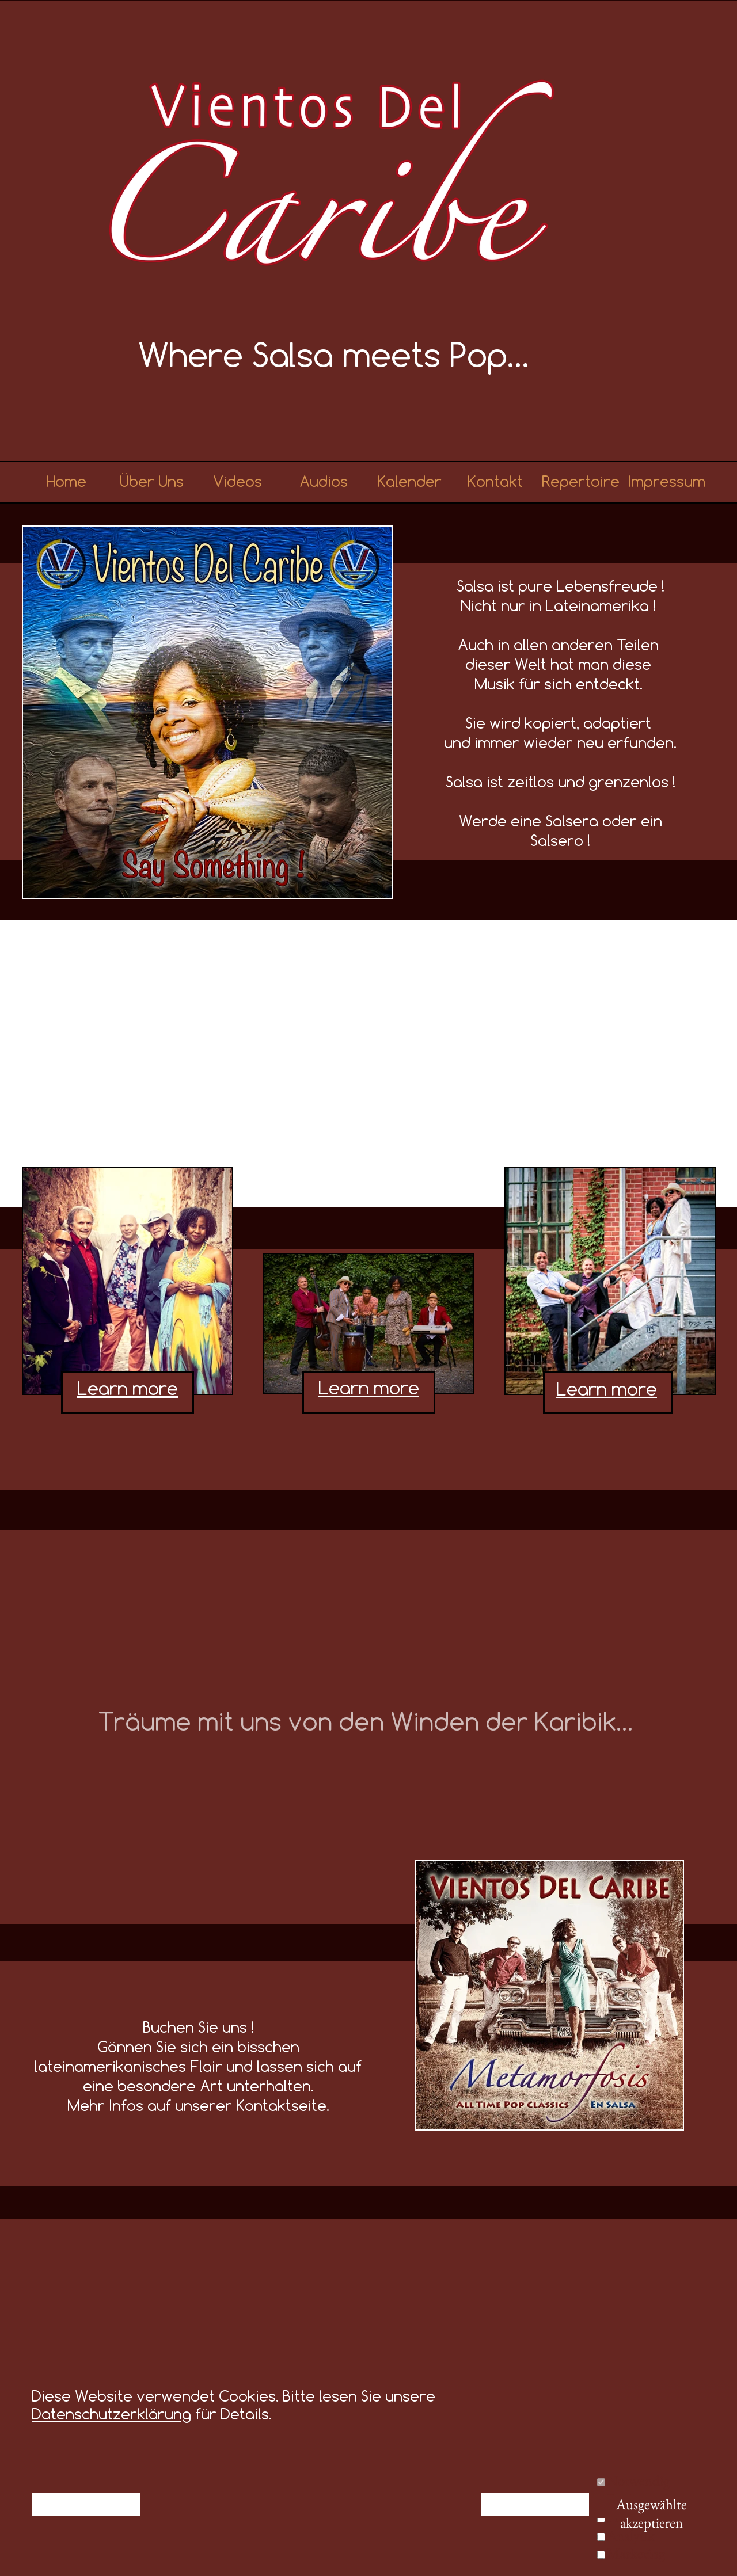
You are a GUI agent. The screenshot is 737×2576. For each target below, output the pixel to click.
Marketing (636, 2553)
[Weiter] (731, 2335)
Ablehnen (85, 2504)
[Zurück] (6, 2335)
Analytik (631, 2535)
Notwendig (638, 2480)
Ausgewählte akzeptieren (651, 2506)
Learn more (368, 1387)
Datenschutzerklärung (111, 2413)
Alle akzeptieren (535, 2504)
